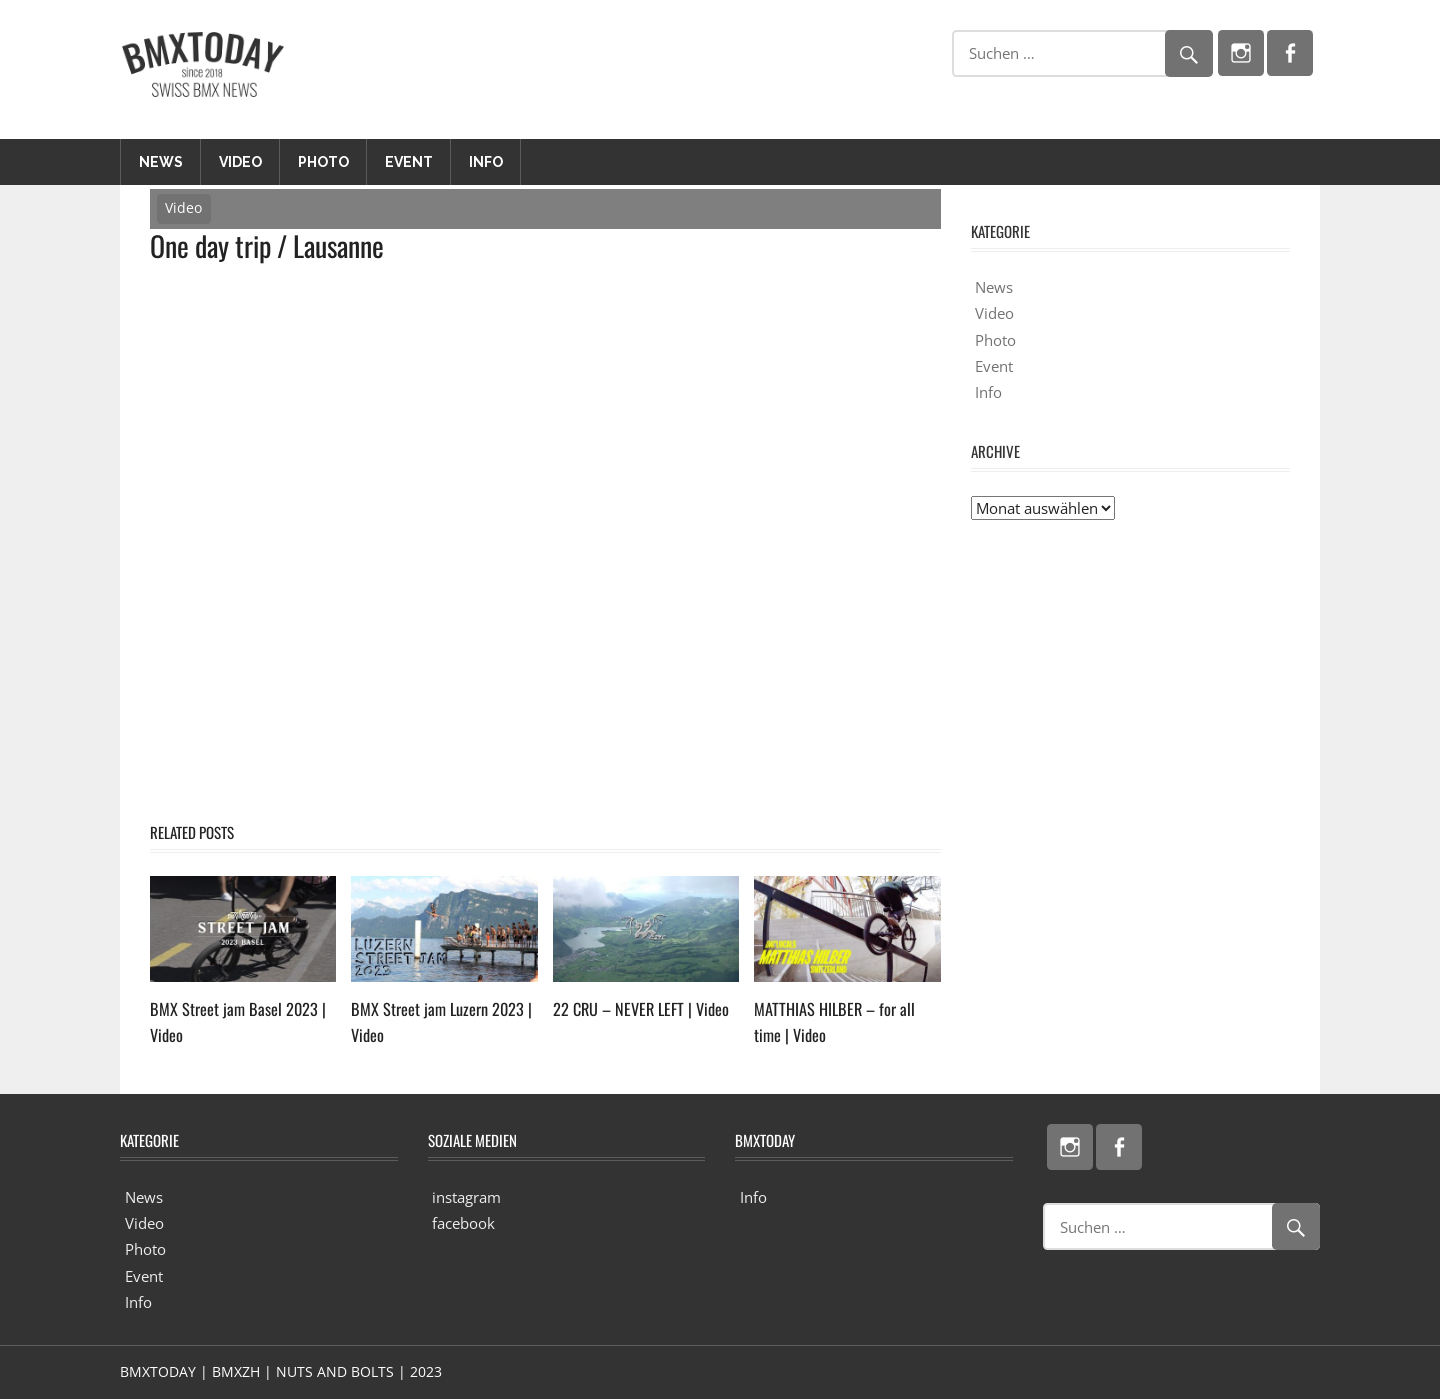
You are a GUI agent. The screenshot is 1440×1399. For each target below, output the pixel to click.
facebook (463, 1223)
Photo (323, 162)
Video (240, 162)
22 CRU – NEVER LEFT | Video (632, 1009)
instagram (466, 1197)
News (161, 162)
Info (486, 162)
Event (409, 162)
